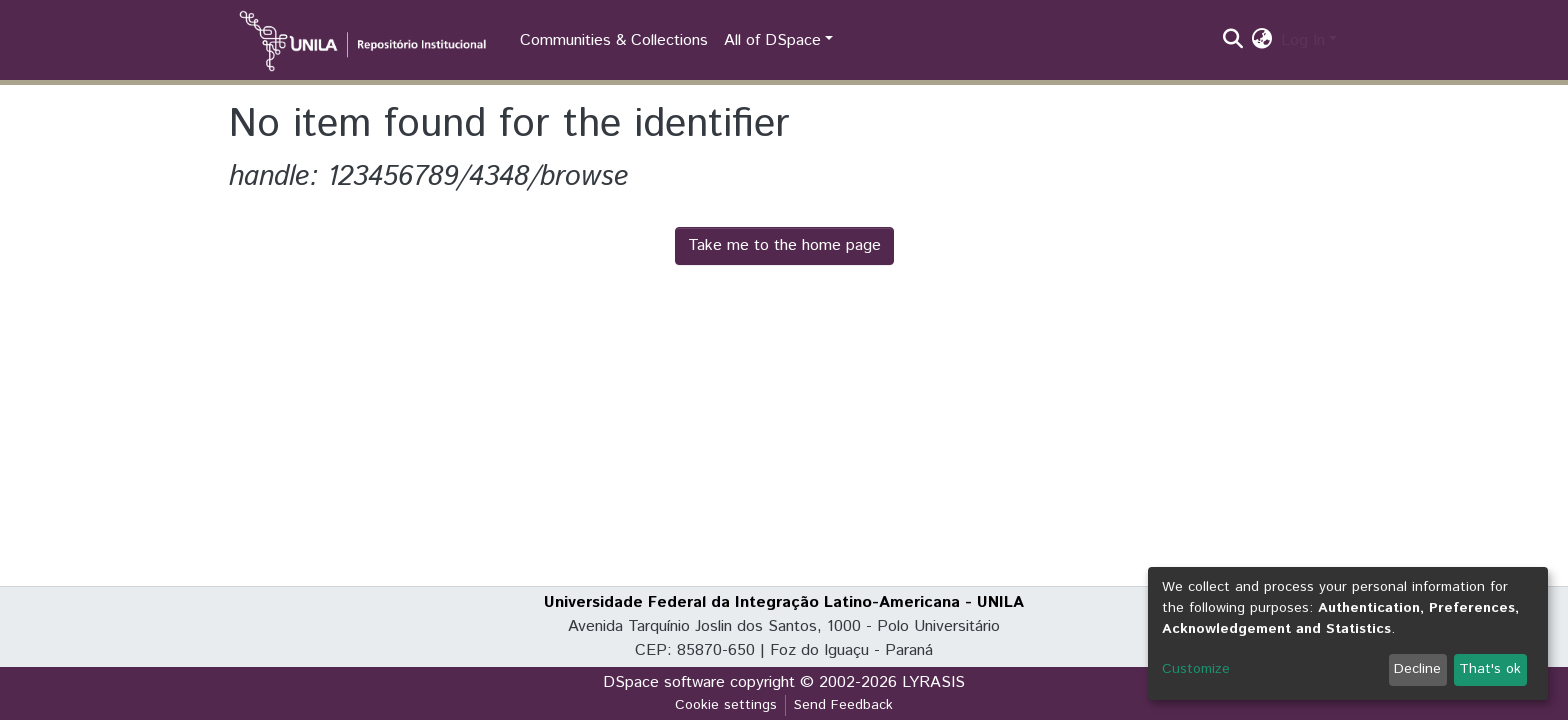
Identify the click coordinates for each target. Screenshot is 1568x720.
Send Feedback (843, 705)
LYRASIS (933, 682)
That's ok (1490, 669)
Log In (1303, 40)
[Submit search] (1233, 41)
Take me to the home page (784, 245)
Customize (1196, 669)
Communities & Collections (614, 40)
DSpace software (664, 682)
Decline (1417, 669)
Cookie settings (726, 705)
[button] (1262, 41)
